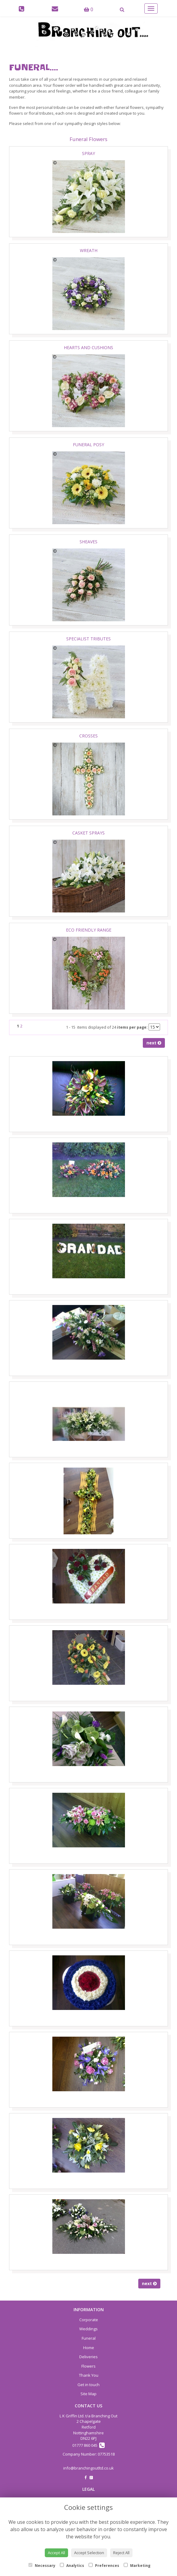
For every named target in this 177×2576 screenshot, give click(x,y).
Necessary (41, 2565)
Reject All (121, 2552)
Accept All (56, 2552)
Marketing (137, 2565)
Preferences (104, 2565)
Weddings (88, 2329)
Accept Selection (89, 2552)
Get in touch (88, 2384)
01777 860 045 (88, 2445)
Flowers (88, 2366)
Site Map (88, 2393)
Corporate (88, 2319)
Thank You (88, 2375)
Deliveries (88, 2356)
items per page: (132, 1027)
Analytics (72, 2565)
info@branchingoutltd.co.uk (88, 2468)
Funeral (89, 2338)
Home (88, 2347)
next (153, 1043)
